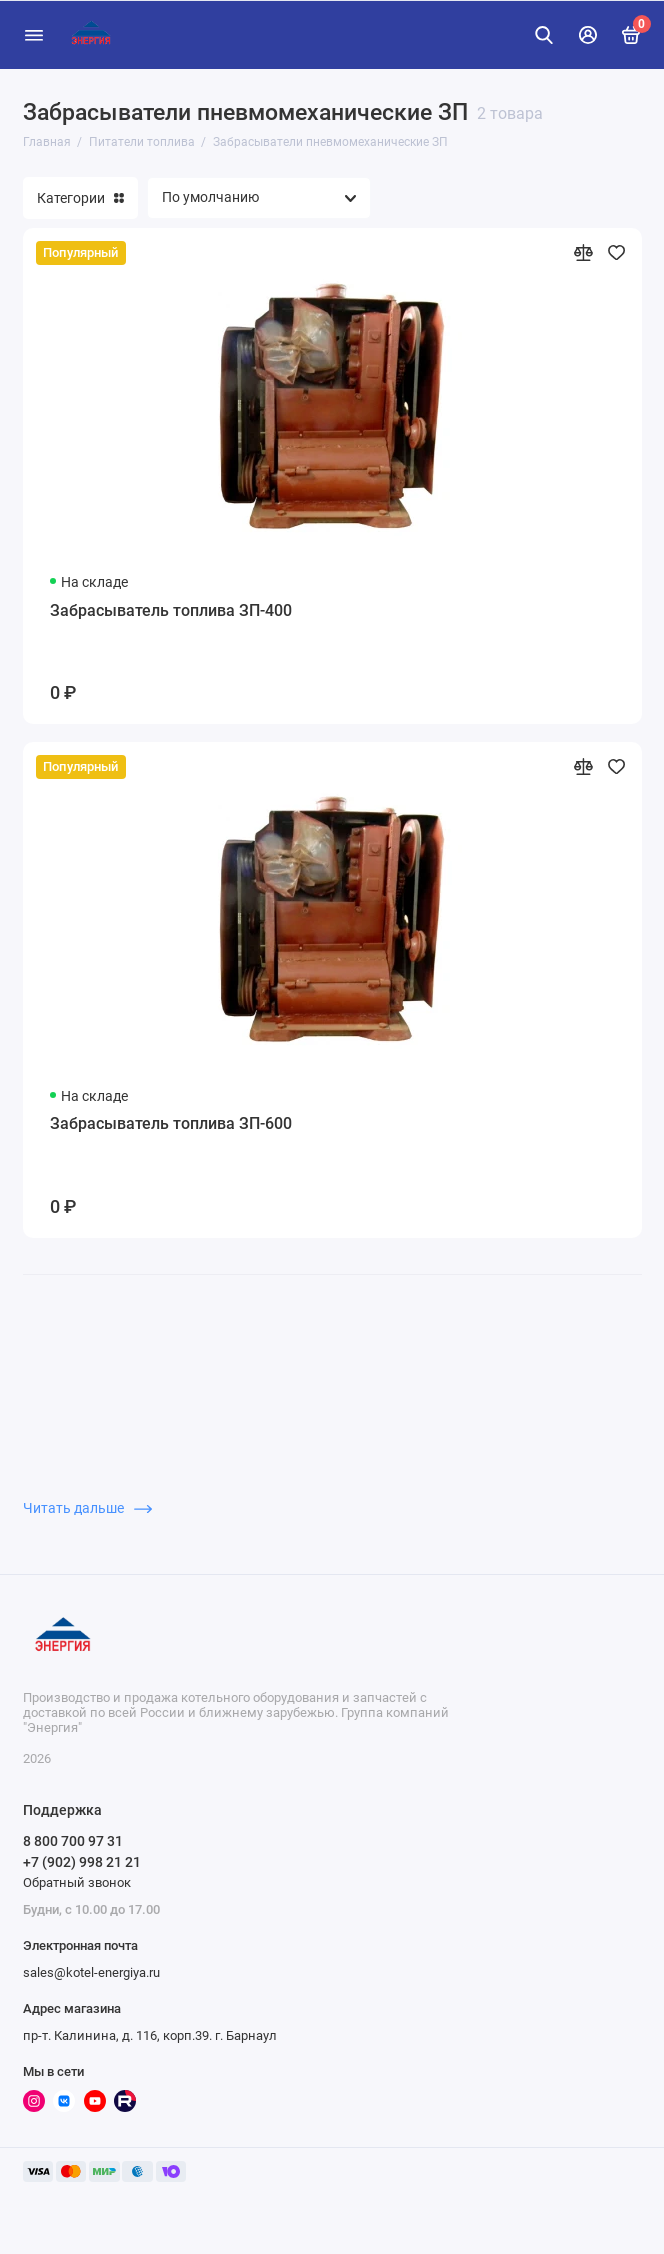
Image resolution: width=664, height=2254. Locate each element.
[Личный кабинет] (588, 35)
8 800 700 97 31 (73, 1841)
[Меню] (34, 35)
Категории (80, 198)
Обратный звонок (77, 1882)
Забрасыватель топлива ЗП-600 (171, 1123)
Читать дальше (87, 1508)
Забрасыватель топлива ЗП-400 (171, 610)
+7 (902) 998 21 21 (82, 1862)
